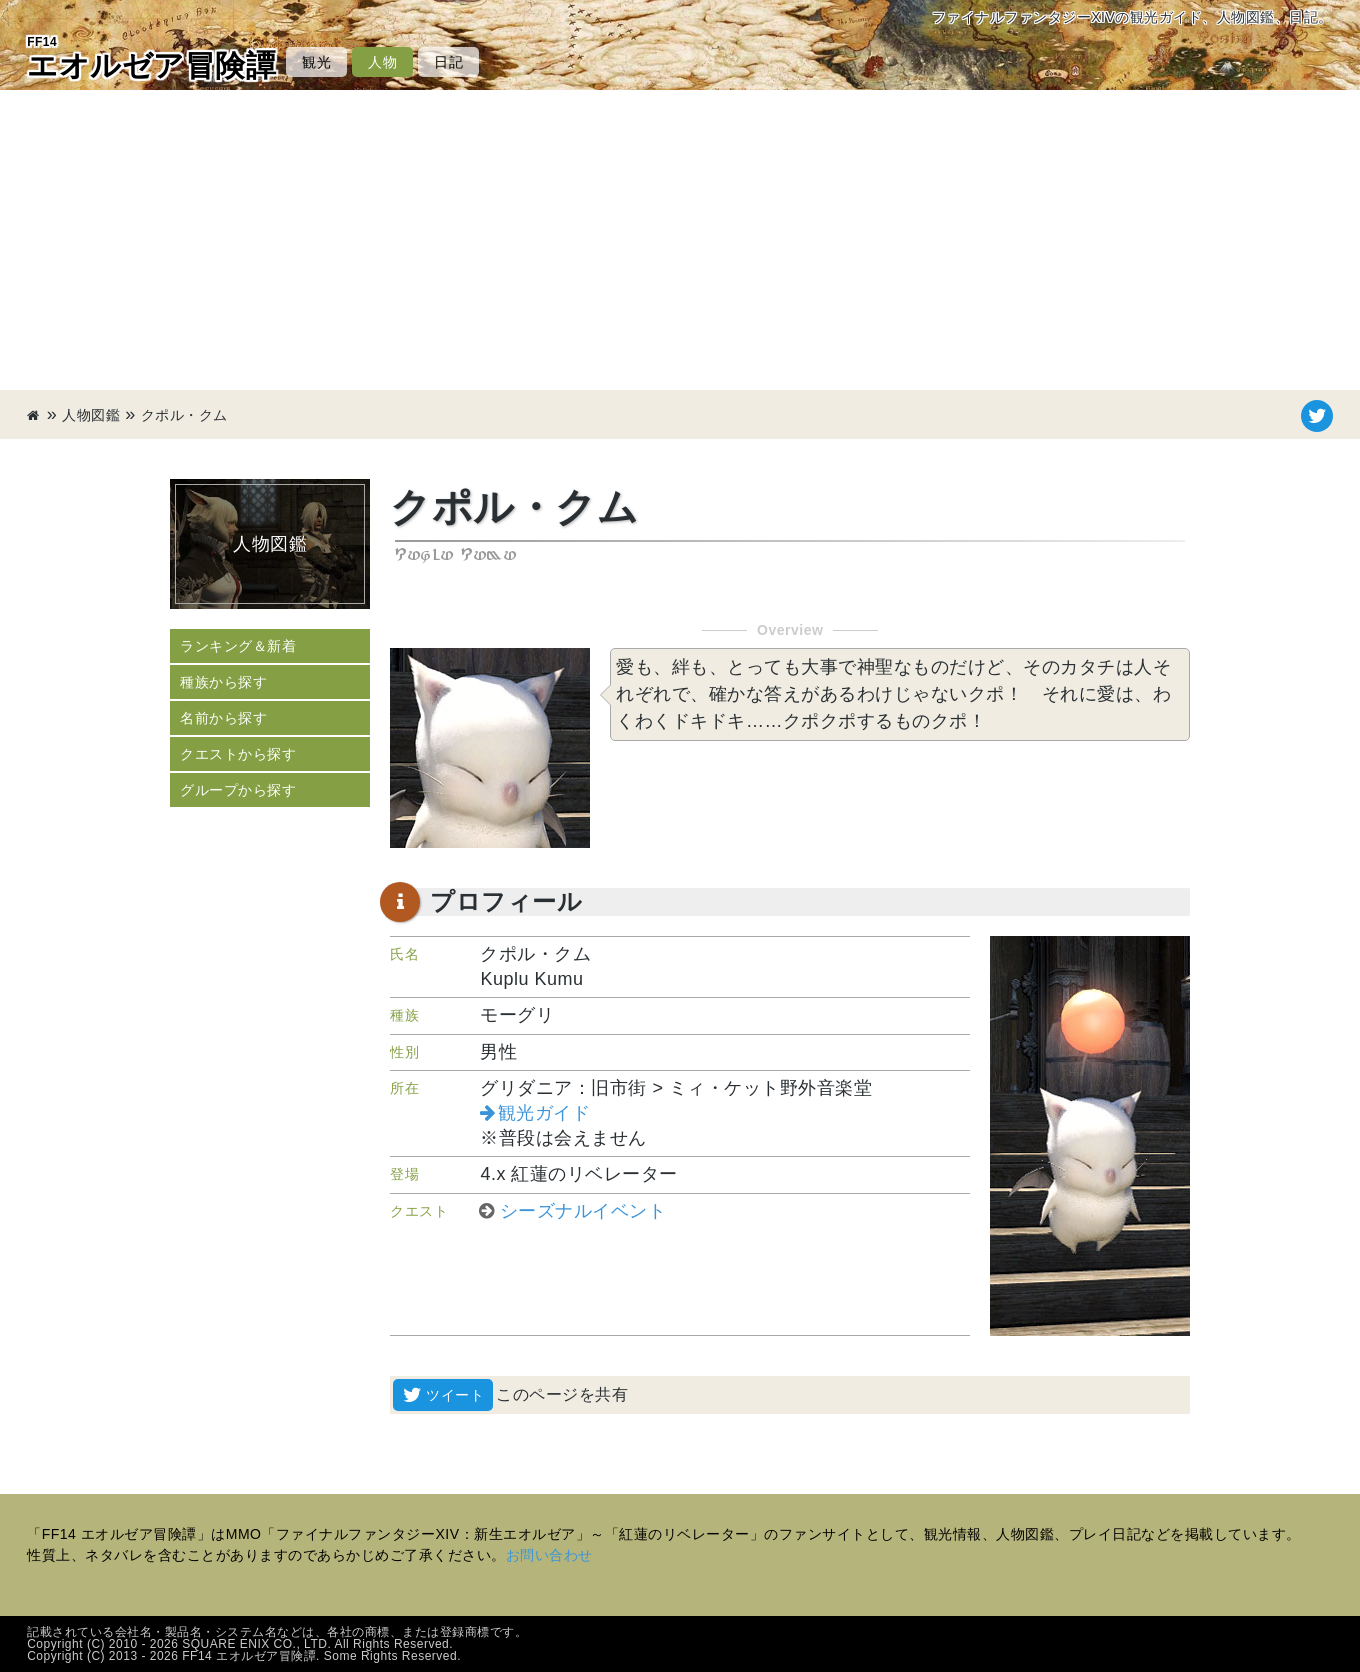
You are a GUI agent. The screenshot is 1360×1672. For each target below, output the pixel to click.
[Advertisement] (680, 240)
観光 (316, 62)
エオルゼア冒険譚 (151, 58)
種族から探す (223, 682)
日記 (448, 62)
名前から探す (223, 718)
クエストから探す (238, 754)
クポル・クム (184, 415)
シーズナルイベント (583, 1211)
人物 (382, 62)
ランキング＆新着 (238, 646)
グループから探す (238, 790)
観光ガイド (544, 1113)
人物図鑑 (91, 415)
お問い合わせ (549, 1555)
